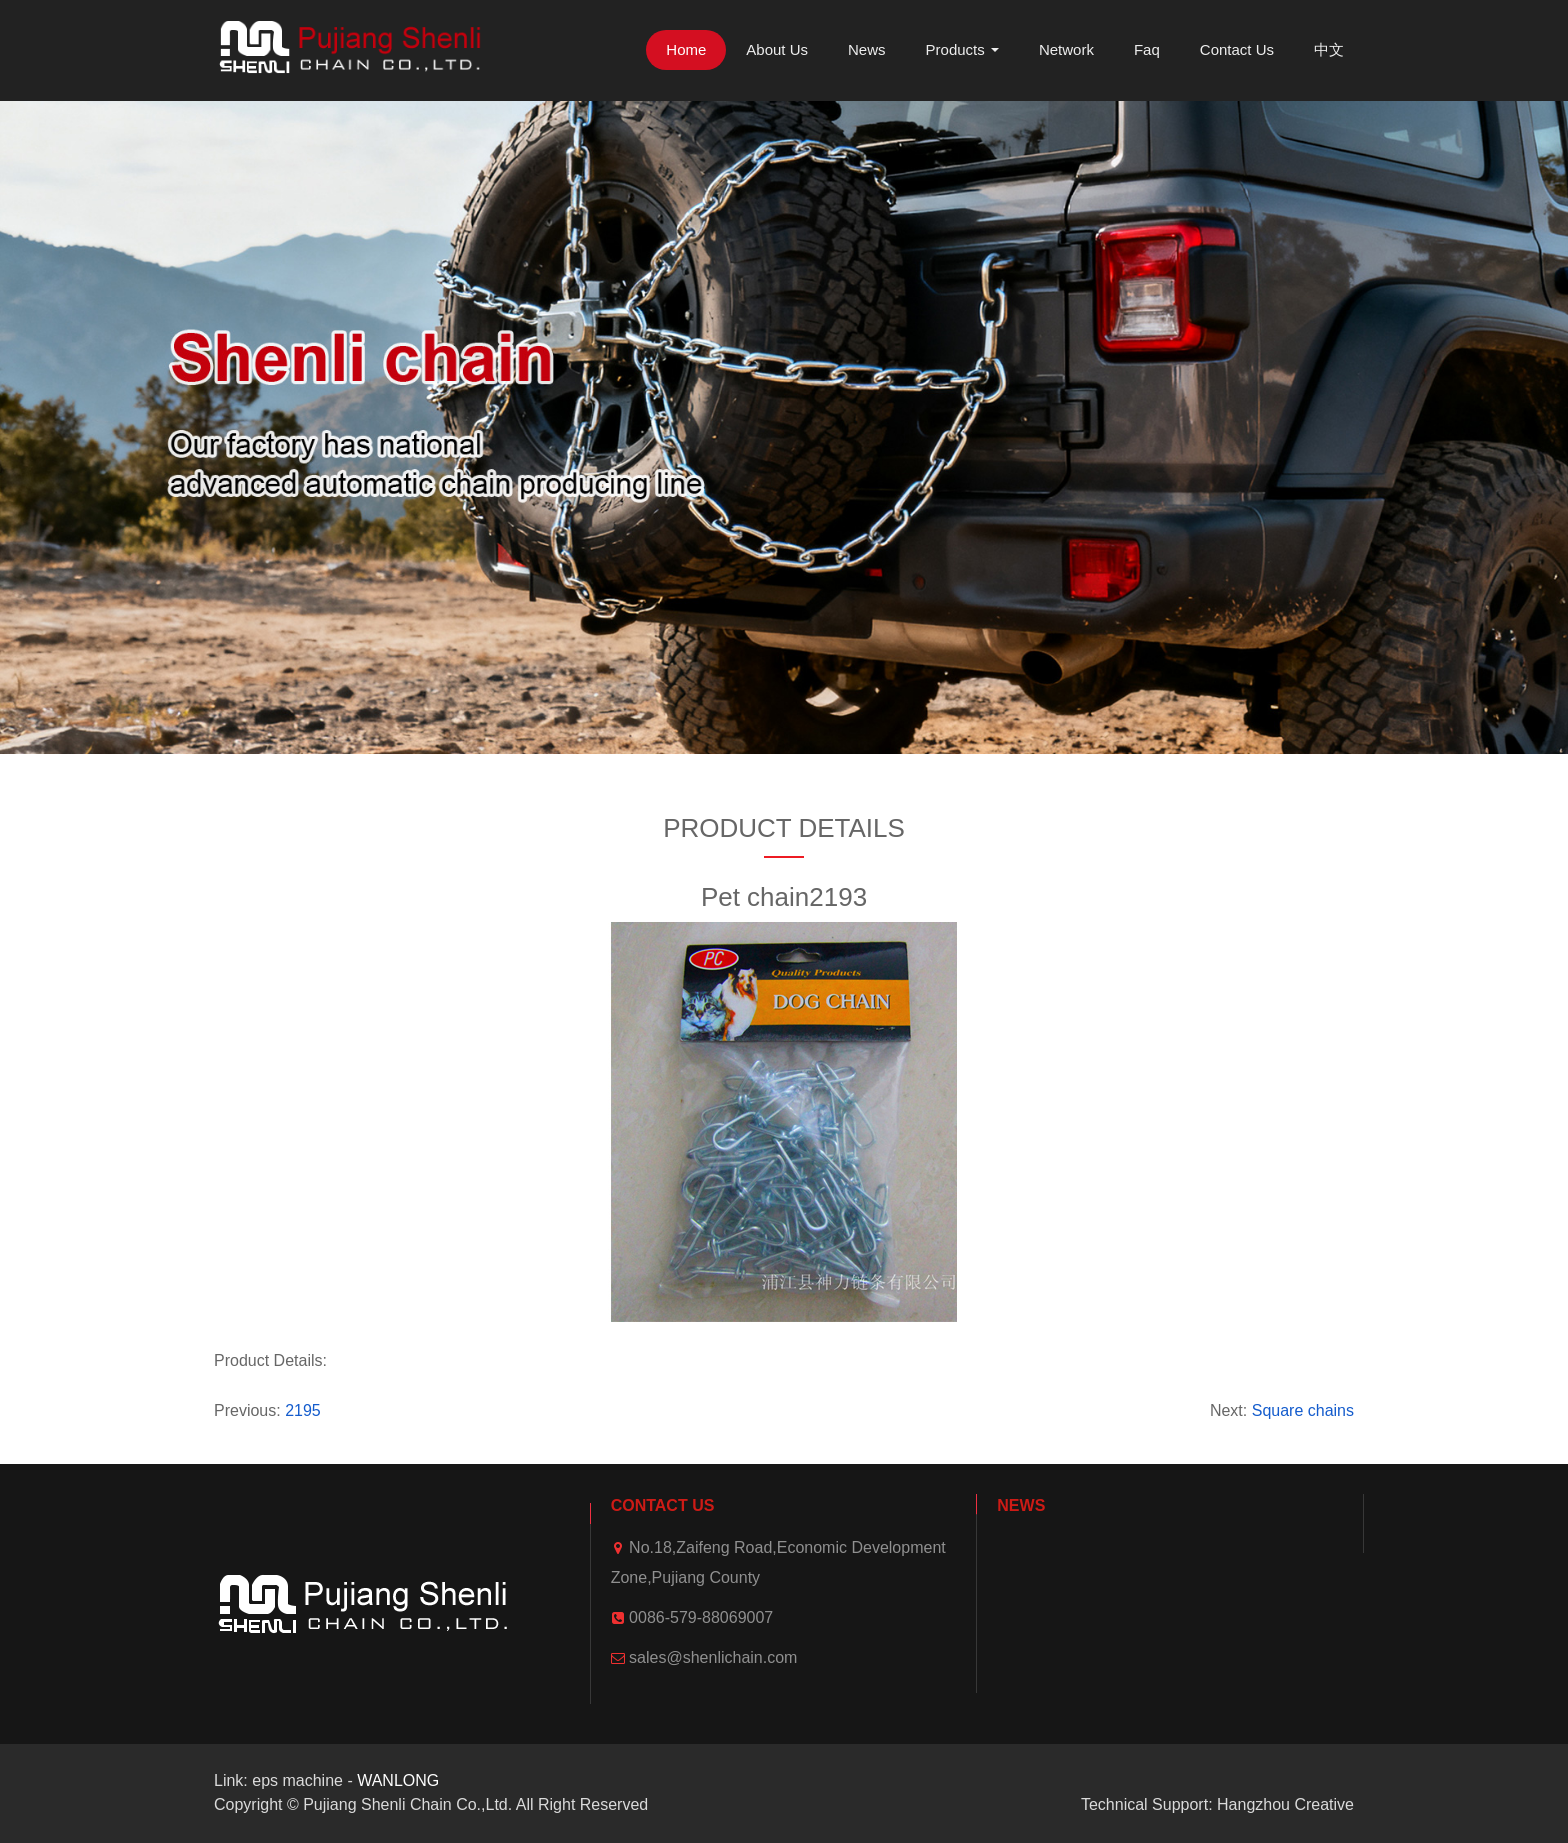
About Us (777, 49)
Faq (1147, 49)
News (867, 49)
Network (1066, 49)
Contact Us (1237, 49)
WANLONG (398, 1780)
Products (962, 49)
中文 (1329, 49)
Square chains (1303, 1410)
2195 (303, 1410)
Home (686, 49)
